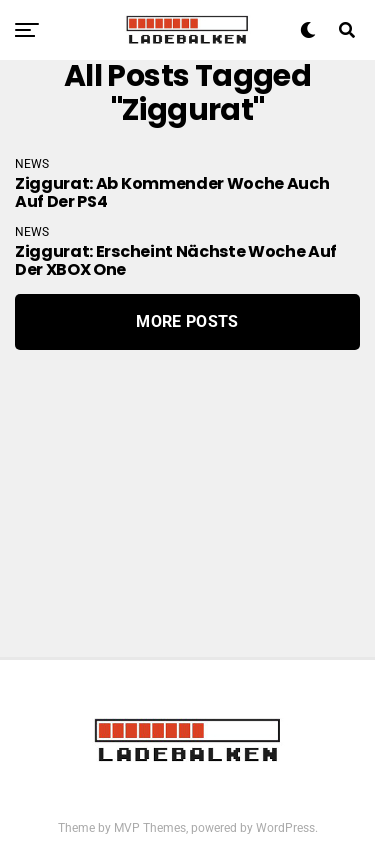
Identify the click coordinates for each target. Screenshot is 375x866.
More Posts (187, 321)
